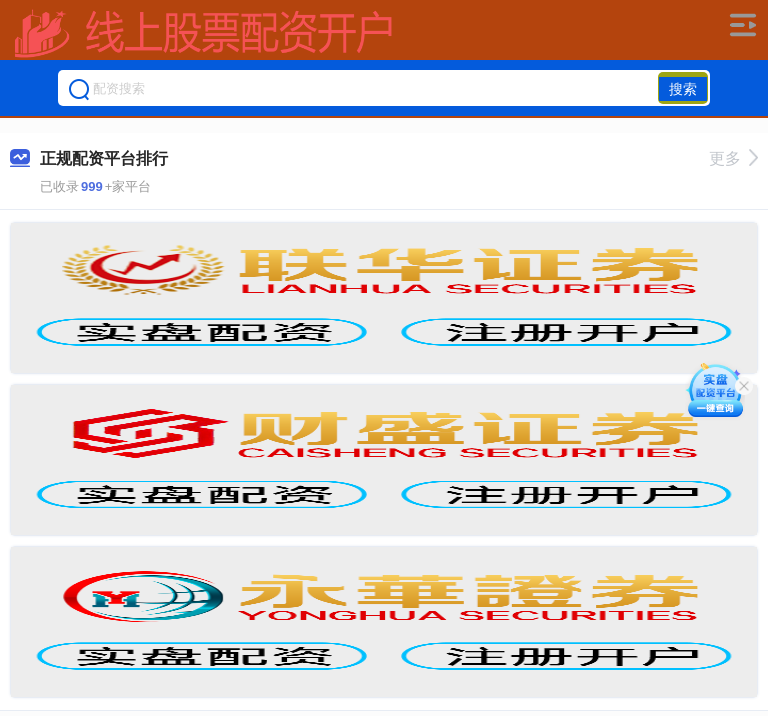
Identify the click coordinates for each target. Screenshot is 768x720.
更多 (733, 158)
